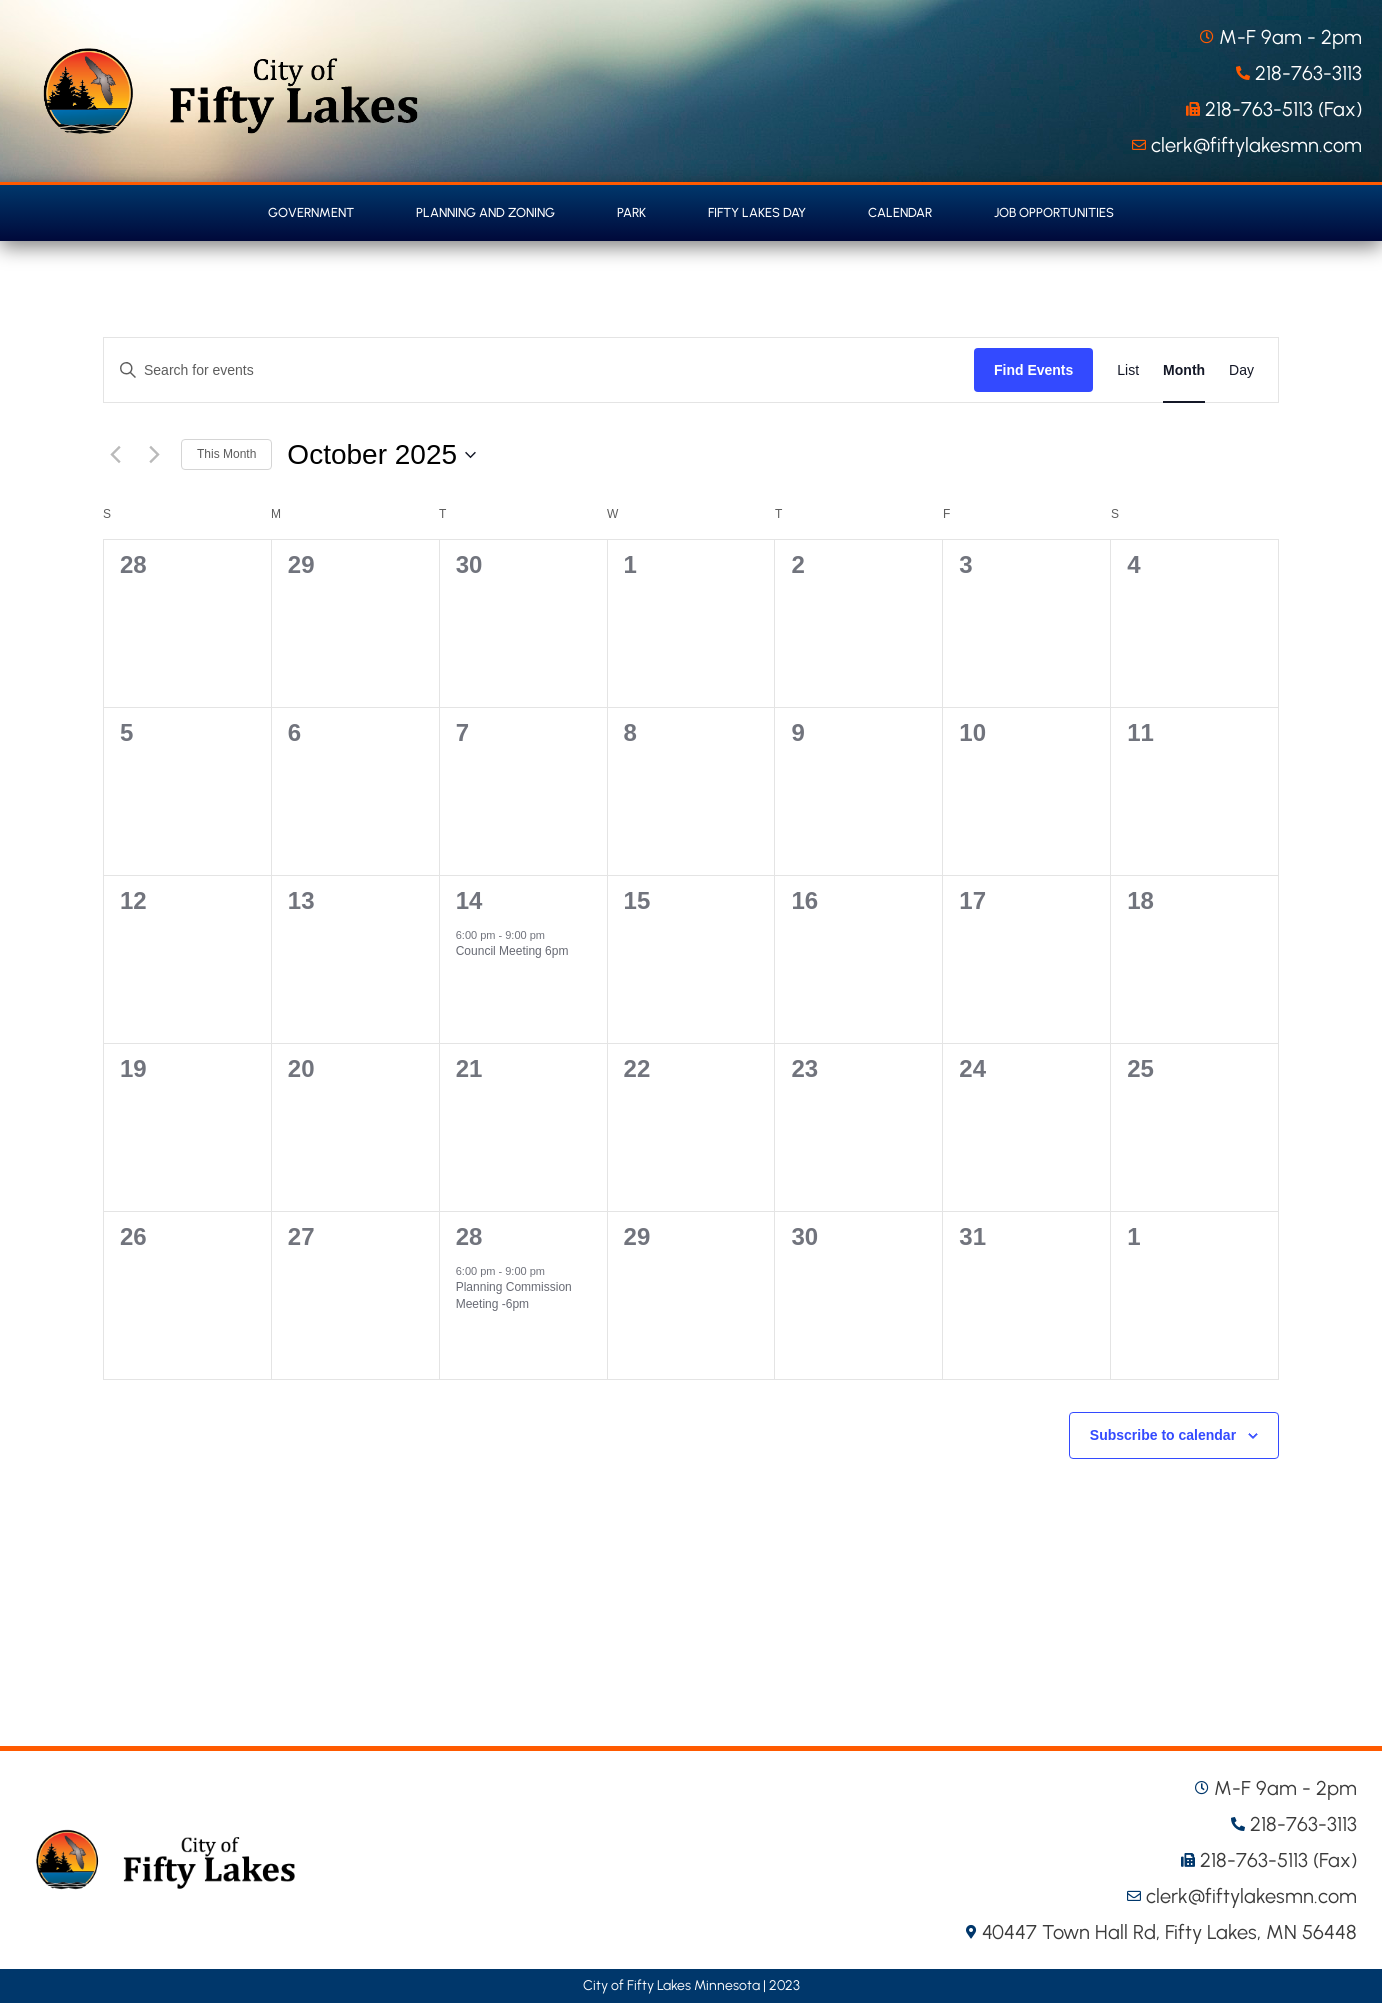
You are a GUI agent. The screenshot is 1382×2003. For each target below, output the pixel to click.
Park (631, 212)
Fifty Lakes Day (757, 212)
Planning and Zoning (485, 212)
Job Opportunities (1054, 212)
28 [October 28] (469, 1236)
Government (311, 212)
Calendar (900, 212)
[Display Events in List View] (1128, 370)
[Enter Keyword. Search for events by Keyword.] (539, 370)
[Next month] (154, 455)
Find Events (1033, 370)
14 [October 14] (469, 900)
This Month (226, 454)
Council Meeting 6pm (512, 951)
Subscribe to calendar (1163, 1435)
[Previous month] (115, 455)
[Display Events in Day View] (1241, 370)
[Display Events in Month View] (1184, 370)
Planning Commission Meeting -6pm (514, 1295)
